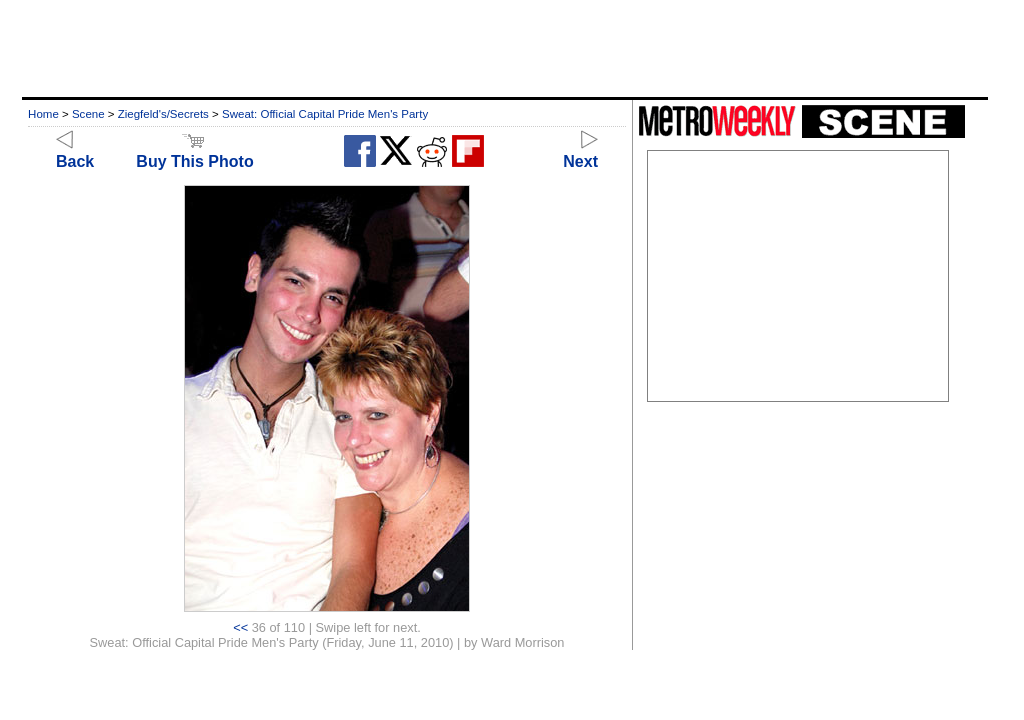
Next (580, 152)
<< (240, 627)
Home (43, 114)
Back (75, 152)
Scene (88, 114)
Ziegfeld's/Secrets (163, 114)
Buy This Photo (194, 152)
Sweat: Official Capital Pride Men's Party (325, 114)
